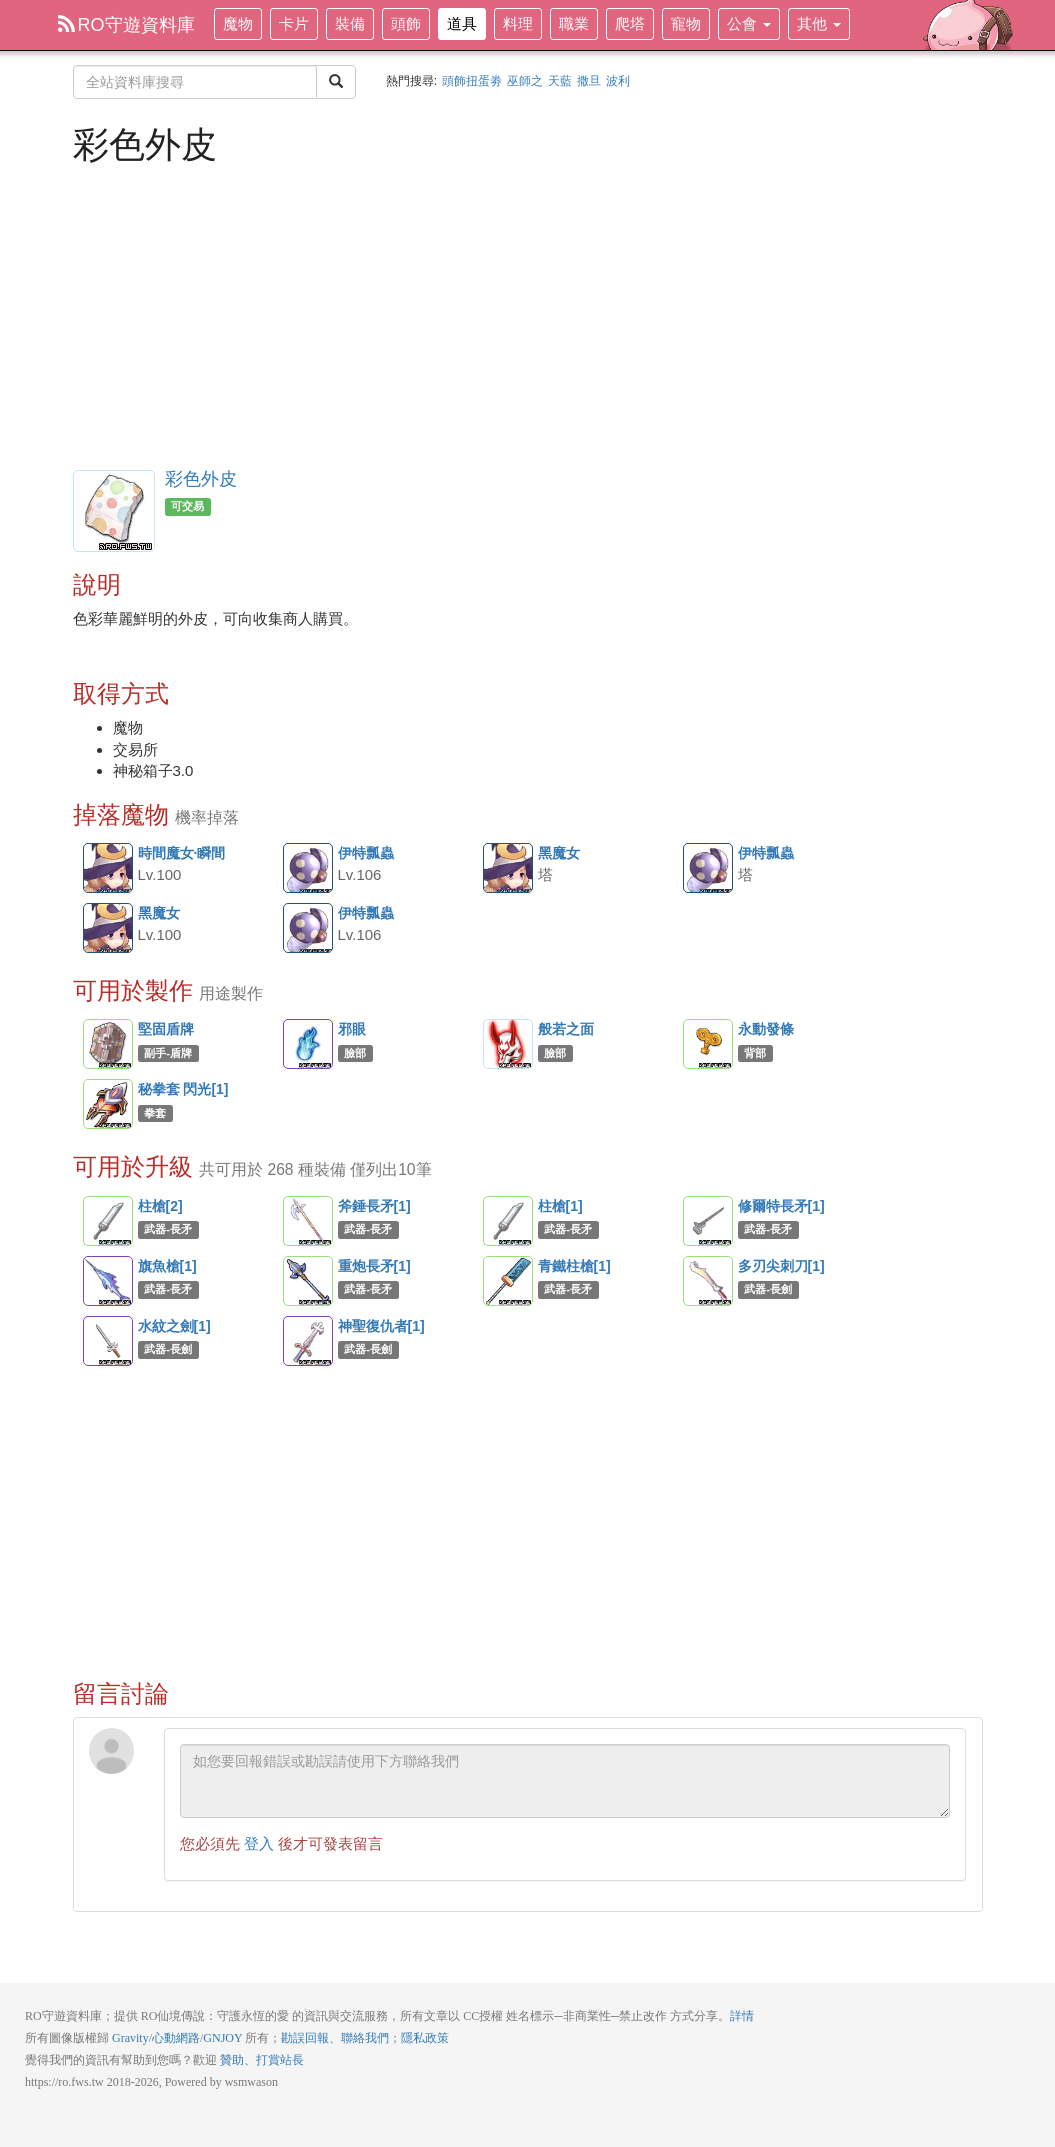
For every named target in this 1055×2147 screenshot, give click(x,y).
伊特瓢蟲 (309, 869)
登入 (259, 1843)
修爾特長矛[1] (708, 1221)
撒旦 (589, 81)
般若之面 (508, 1044)
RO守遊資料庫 (126, 25)
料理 (518, 23)
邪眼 (308, 1044)
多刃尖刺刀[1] (708, 1281)
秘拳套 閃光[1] (108, 1104)
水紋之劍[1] (108, 1341)
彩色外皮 (201, 479)
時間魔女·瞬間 (109, 869)
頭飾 (406, 23)
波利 (618, 81)
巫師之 (525, 81)
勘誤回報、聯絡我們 (335, 2038)
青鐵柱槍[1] (508, 1281)
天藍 (560, 81)
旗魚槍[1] (108, 1281)
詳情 (742, 2016)
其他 (819, 23)
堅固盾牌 (108, 1044)
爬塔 (630, 23)
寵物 (686, 23)
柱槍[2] (108, 1221)
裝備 (350, 23)
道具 (462, 23)
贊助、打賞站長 (262, 2060)
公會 (749, 23)
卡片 (294, 23)
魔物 (238, 23)
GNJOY (222, 2038)
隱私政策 (425, 2038)
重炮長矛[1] (308, 1281)
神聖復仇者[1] (308, 1341)
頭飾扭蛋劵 (472, 81)
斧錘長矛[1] (308, 1221)
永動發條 (708, 1044)
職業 (574, 23)
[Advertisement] (528, 315)
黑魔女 (509, 869)
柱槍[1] (508, 1221)
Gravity (130, 2038)
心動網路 (176, 2038)
